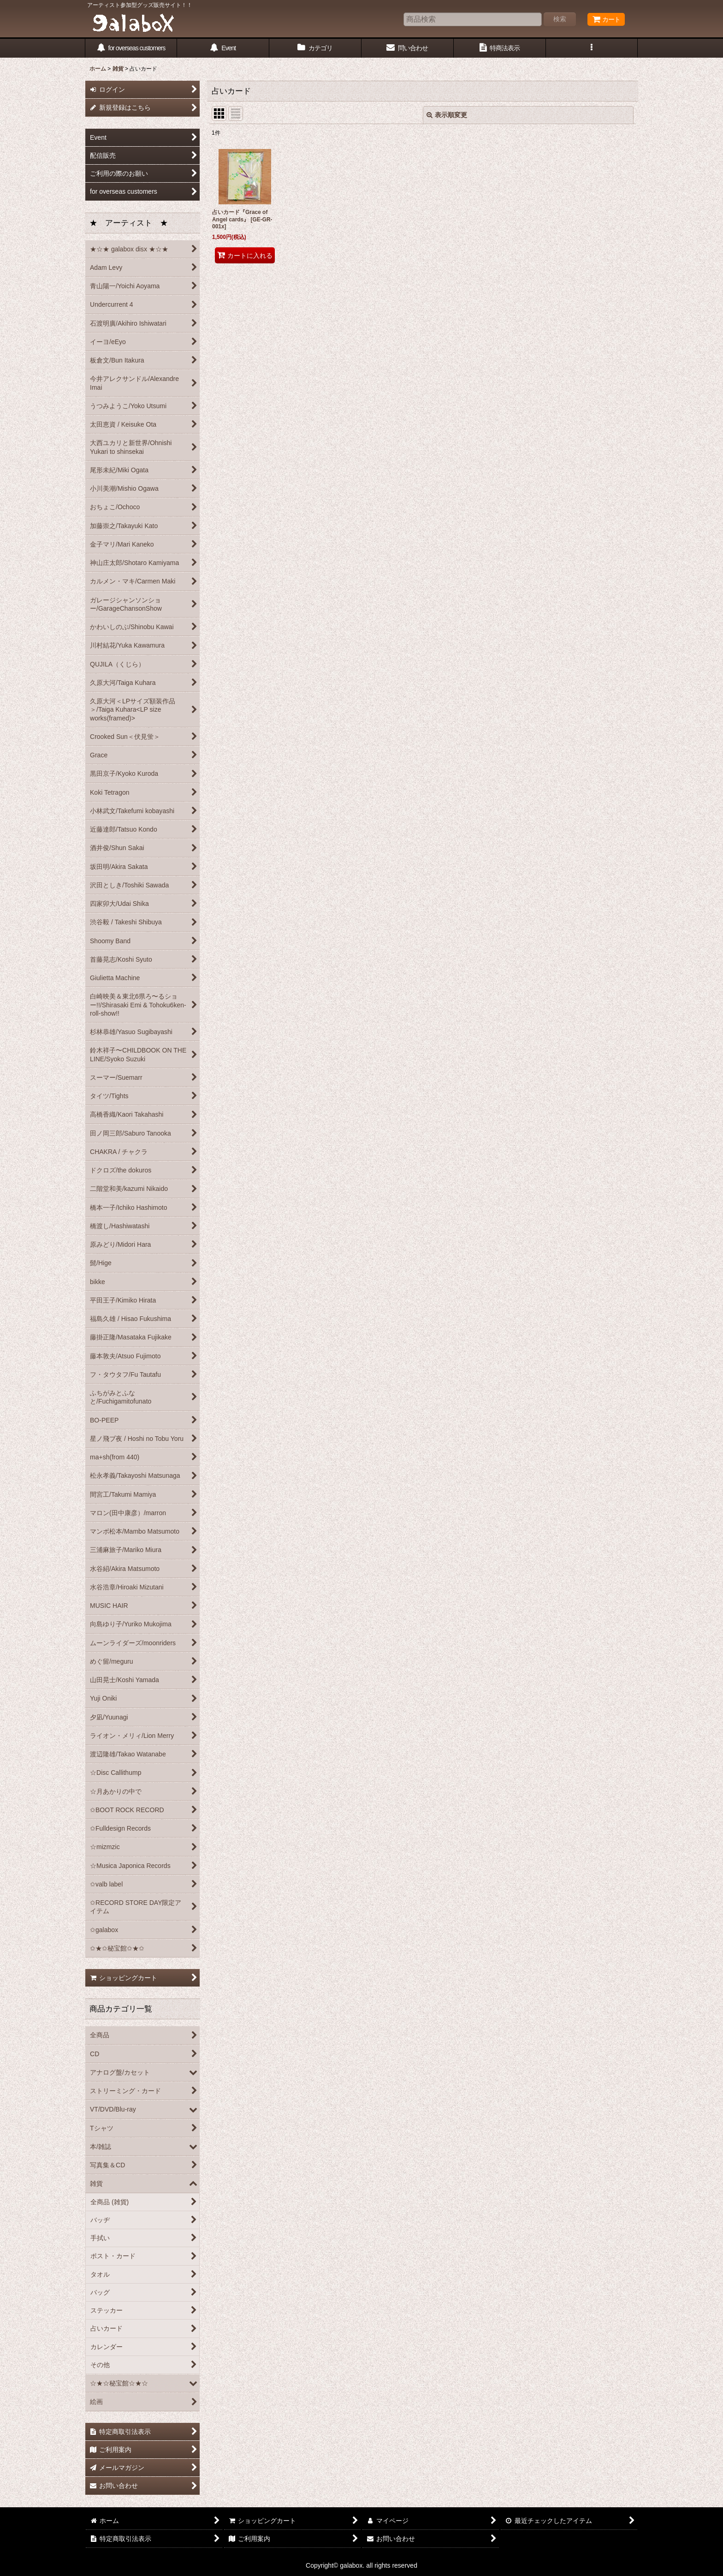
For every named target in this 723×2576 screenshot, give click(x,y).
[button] (592, 48)
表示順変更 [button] (447, 115)
